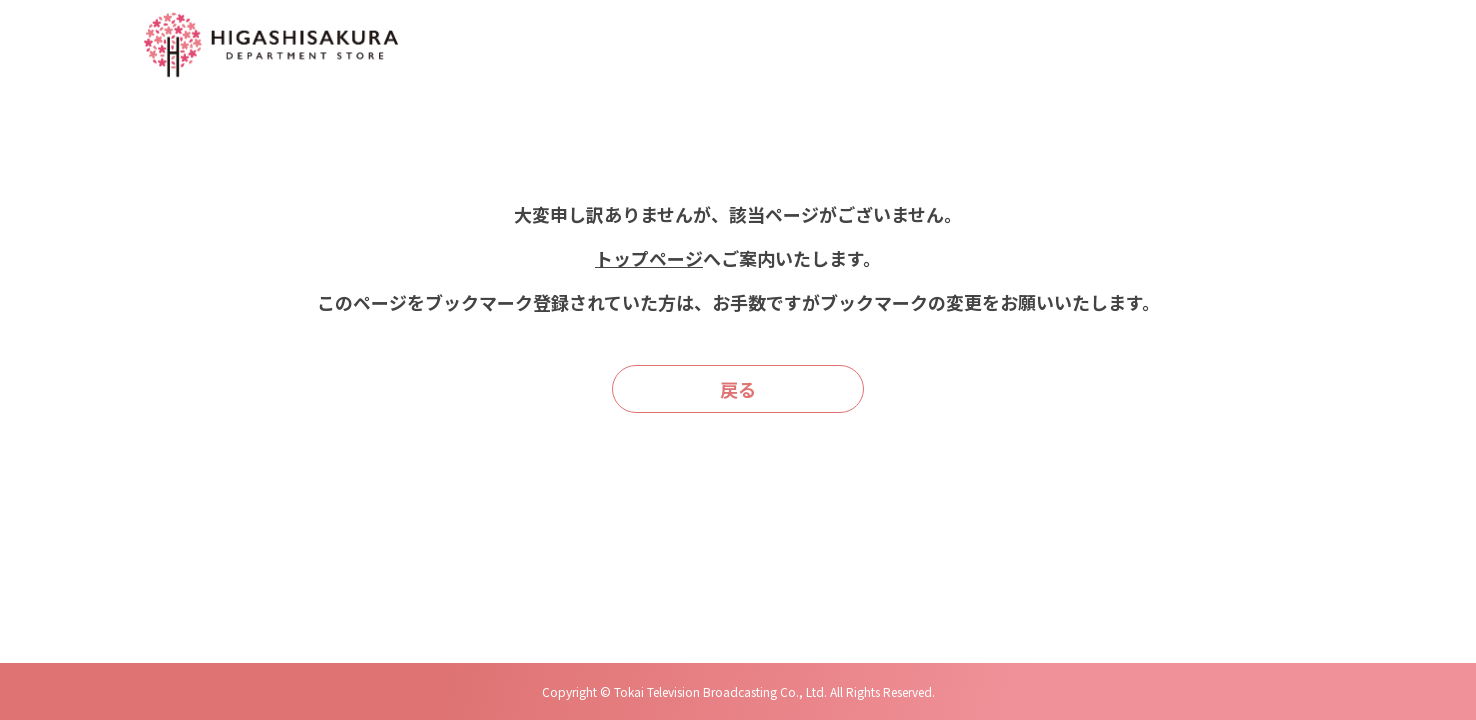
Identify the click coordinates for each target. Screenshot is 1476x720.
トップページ (649, 258)
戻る (738, 389)
